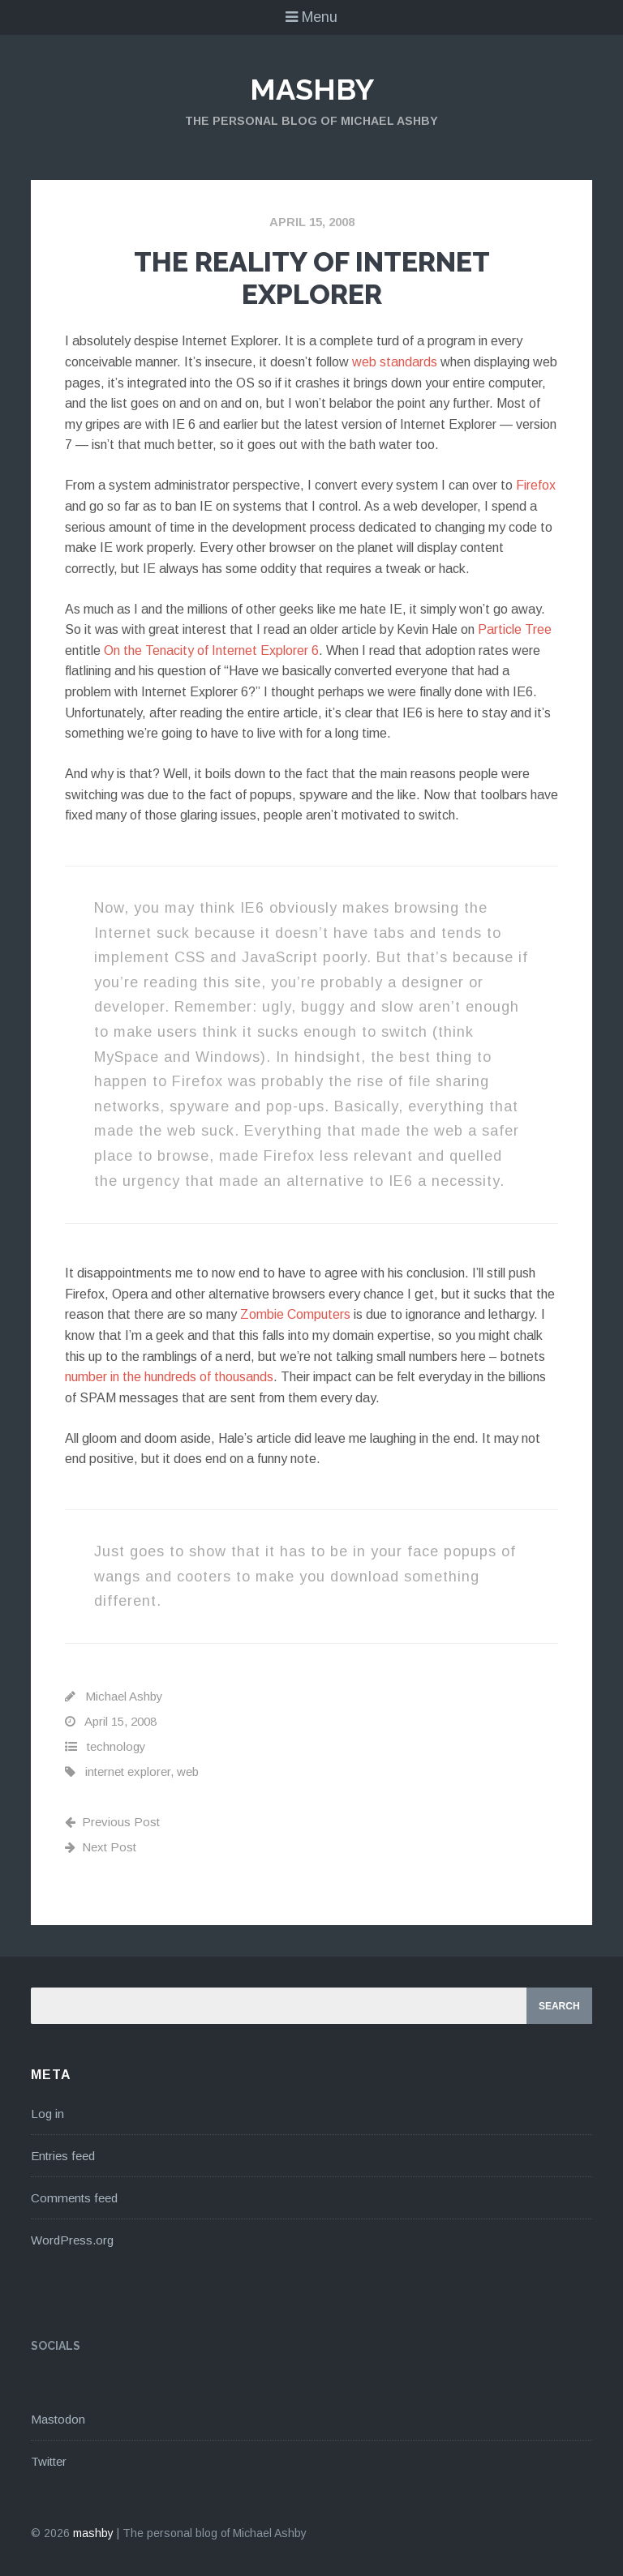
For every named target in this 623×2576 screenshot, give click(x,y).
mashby (312, 89)
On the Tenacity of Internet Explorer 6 (211, 650)
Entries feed (63, 2156)
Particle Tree (515, 629)
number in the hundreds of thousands (169, 1377)
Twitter (49, 2461)
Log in (47, 2113)
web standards (394, 362)
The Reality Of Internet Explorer (312, 278)
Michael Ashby (124, 1696)
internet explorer (127, 1771)
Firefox (536, 485)
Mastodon (58, 2419)
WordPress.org (72, 2240)
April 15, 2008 (311, 222)
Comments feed (74, 2198)
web (188, 1771)
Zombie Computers (295, 1314)
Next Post (100, 1847)
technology (116, 1746)
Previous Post (112, 1822)
